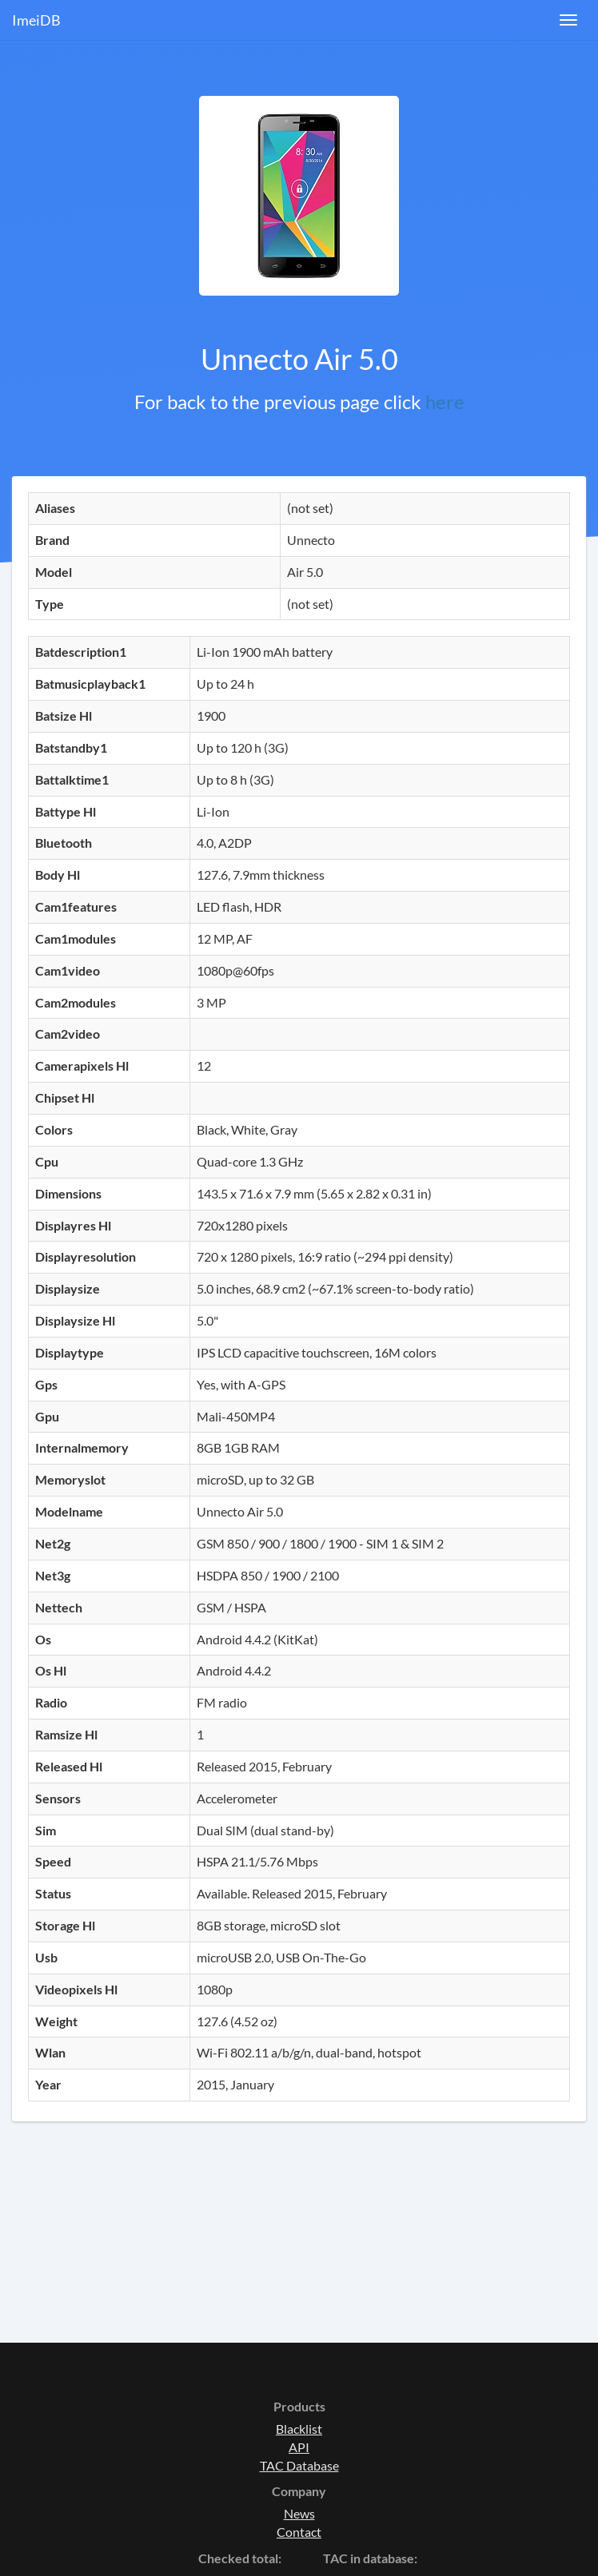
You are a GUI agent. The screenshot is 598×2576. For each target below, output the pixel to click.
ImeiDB (36, 20)
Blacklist (299, 2428)
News (299, 2513)
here (444, 401)
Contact (299, 2531)
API (299, 2447)
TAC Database (299, 2465)
